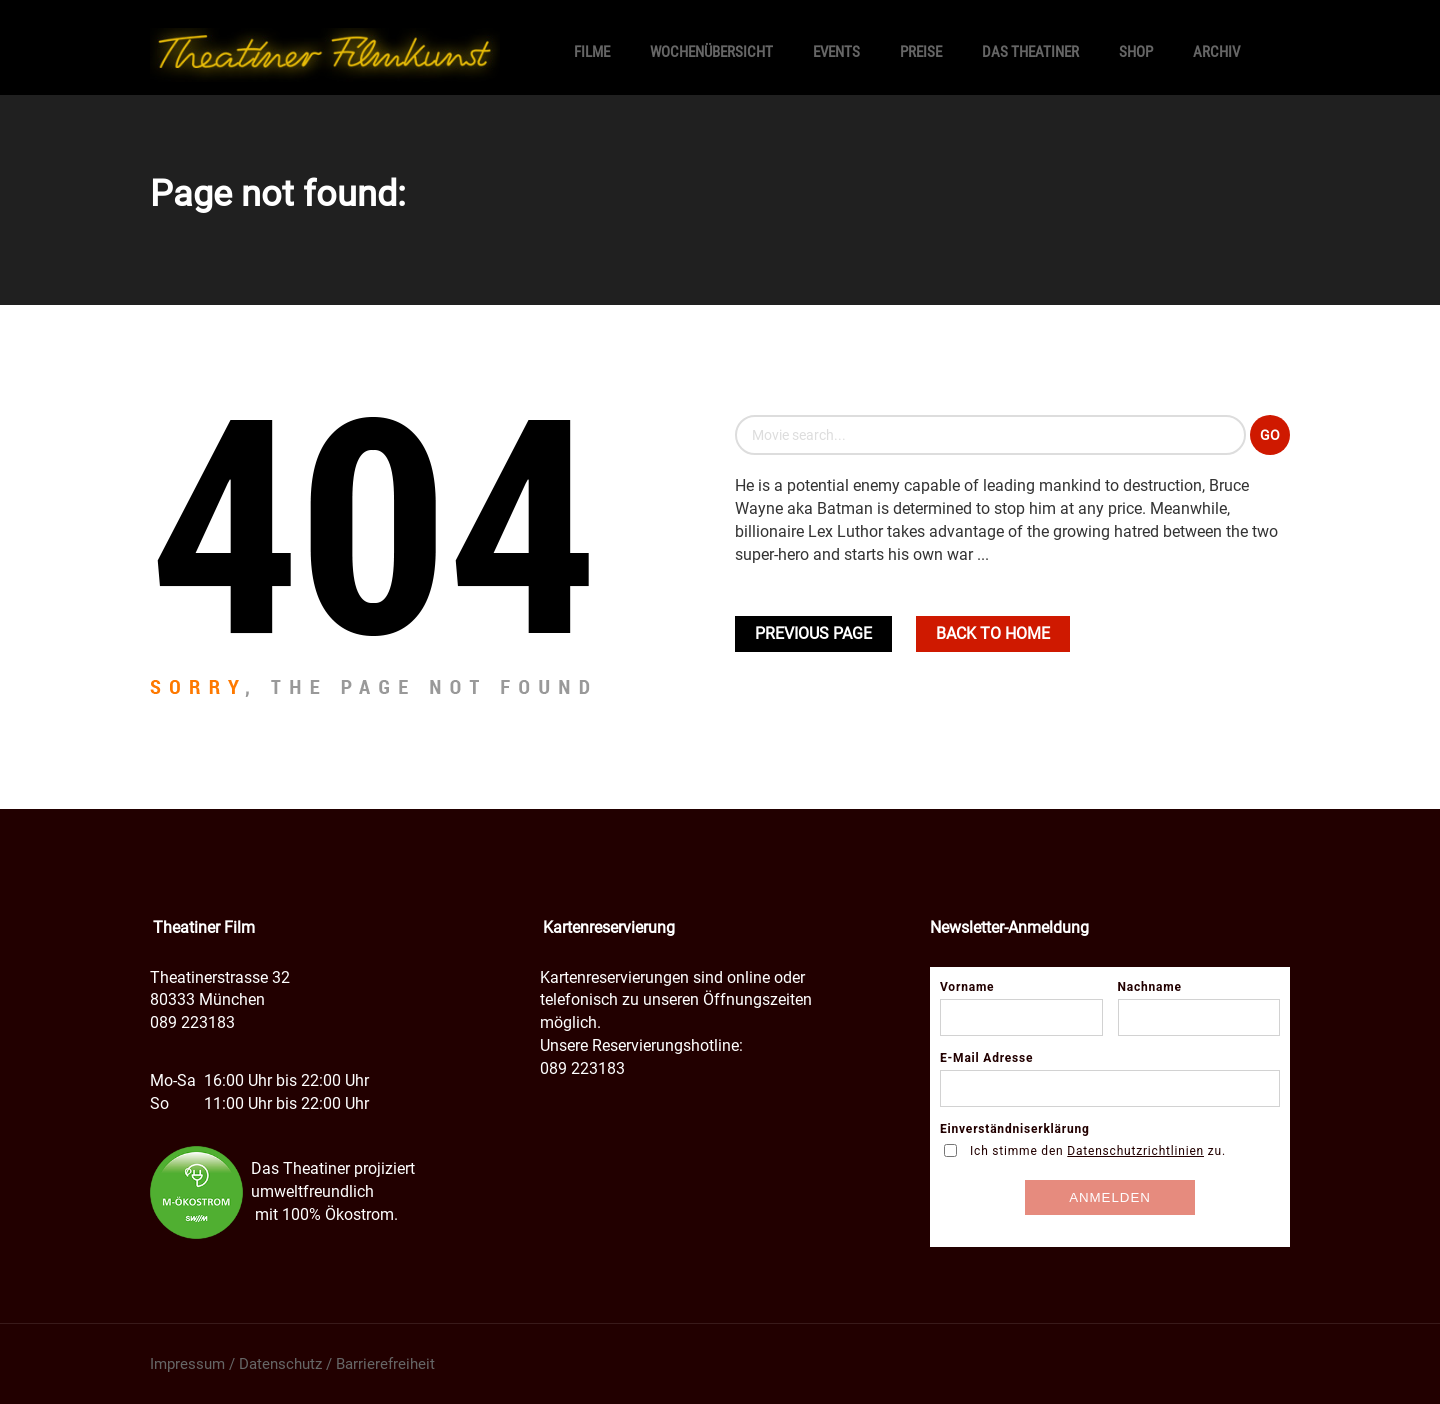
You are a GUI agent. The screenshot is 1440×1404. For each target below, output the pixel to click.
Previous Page (813, 633)
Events (836, 52)
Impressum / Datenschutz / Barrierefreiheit (292, 1364)
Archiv (1216, 52)
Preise (921, 52)
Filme (592, 52)
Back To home (993, 633)
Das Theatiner (1030, 52)
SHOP (1136, 52)
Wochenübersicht (711, 52)
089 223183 (192, 1022)
